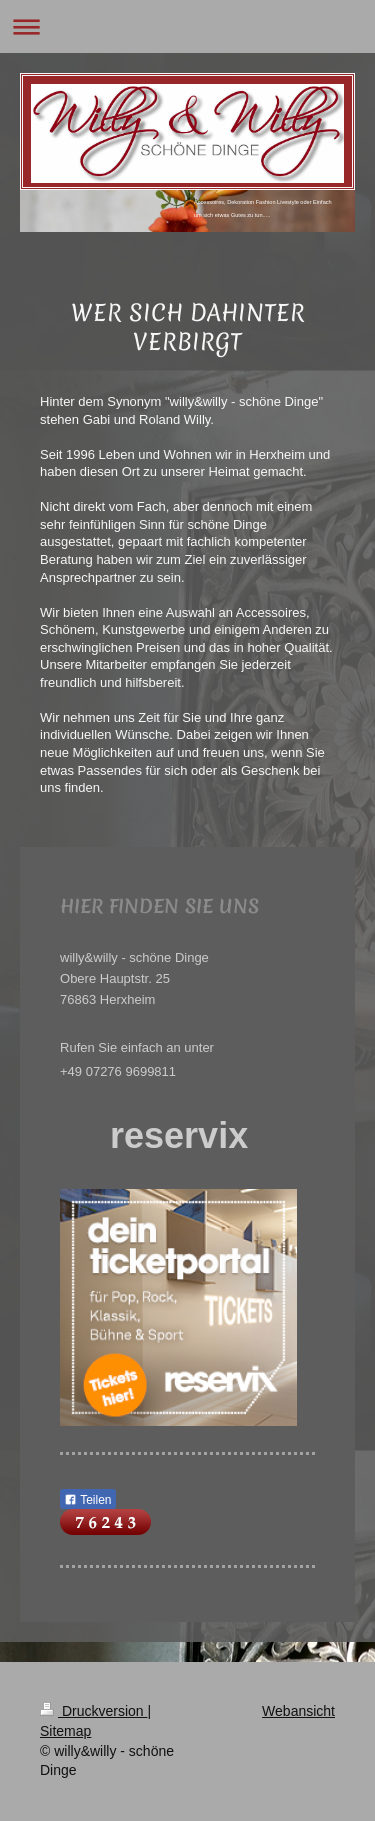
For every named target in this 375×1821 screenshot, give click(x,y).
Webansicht (298, 1711)
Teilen (87, 1500)
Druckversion (93, 1711)
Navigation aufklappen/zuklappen (187, 26)
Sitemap (65, 1731)
